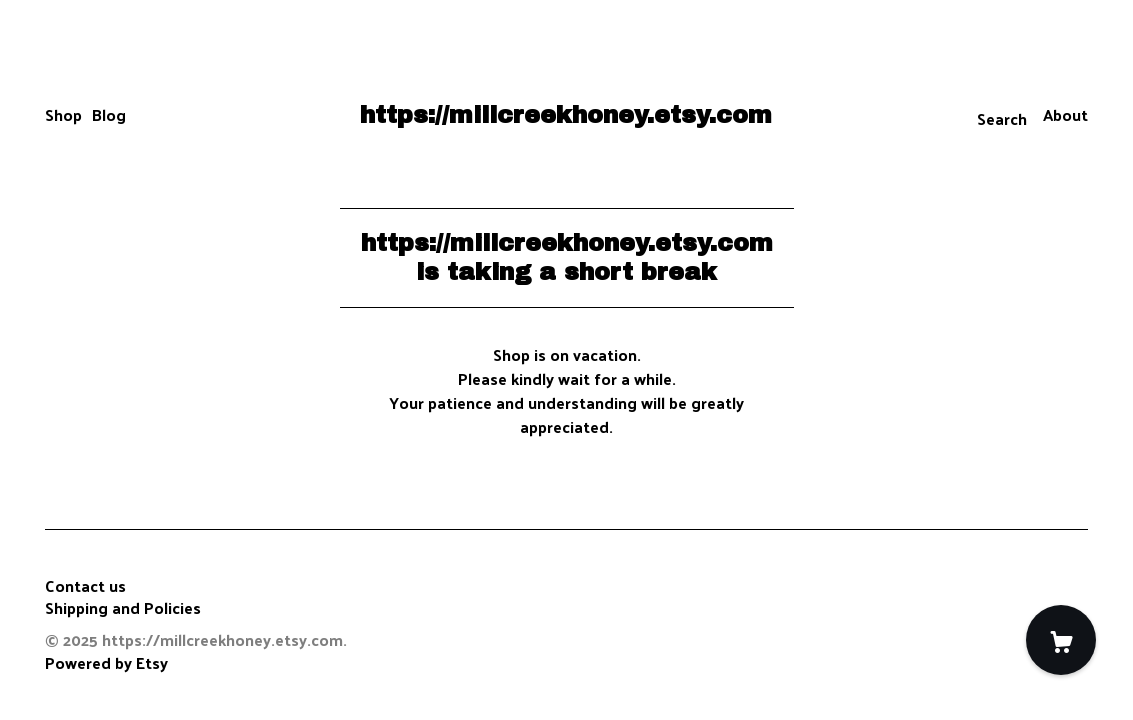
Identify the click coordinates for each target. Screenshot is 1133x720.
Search (1002, 118)
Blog (109, 114)
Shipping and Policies (123, 607)
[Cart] (1061, 640)
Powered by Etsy (106, 662)
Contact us (85, 586)
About (1065, 114)
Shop (63, 114)
